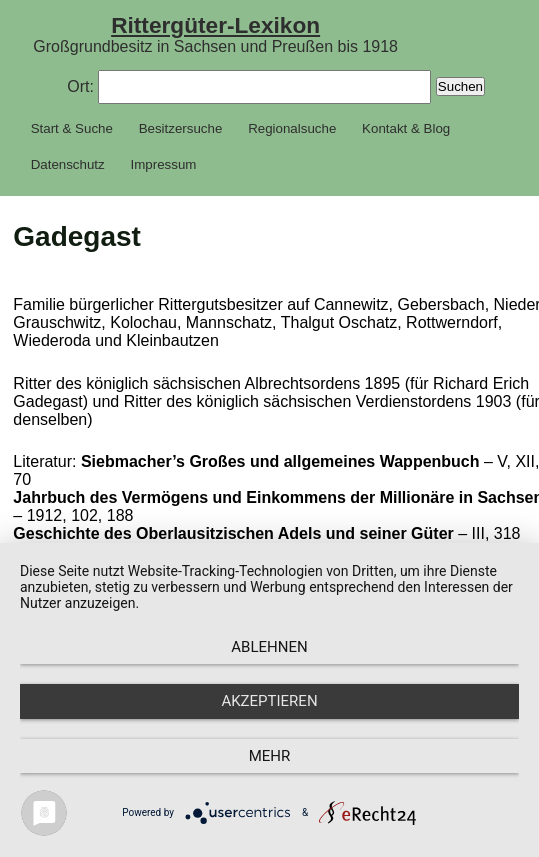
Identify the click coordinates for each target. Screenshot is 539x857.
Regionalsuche (292, 128)
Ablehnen (269, 647)
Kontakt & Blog (406, 128)
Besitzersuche (181, 128)
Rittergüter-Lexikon (215, 25)
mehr (270, 756)
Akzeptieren (269, 701)
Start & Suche (72, 128)
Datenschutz (68, 164)
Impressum (164, 164)
